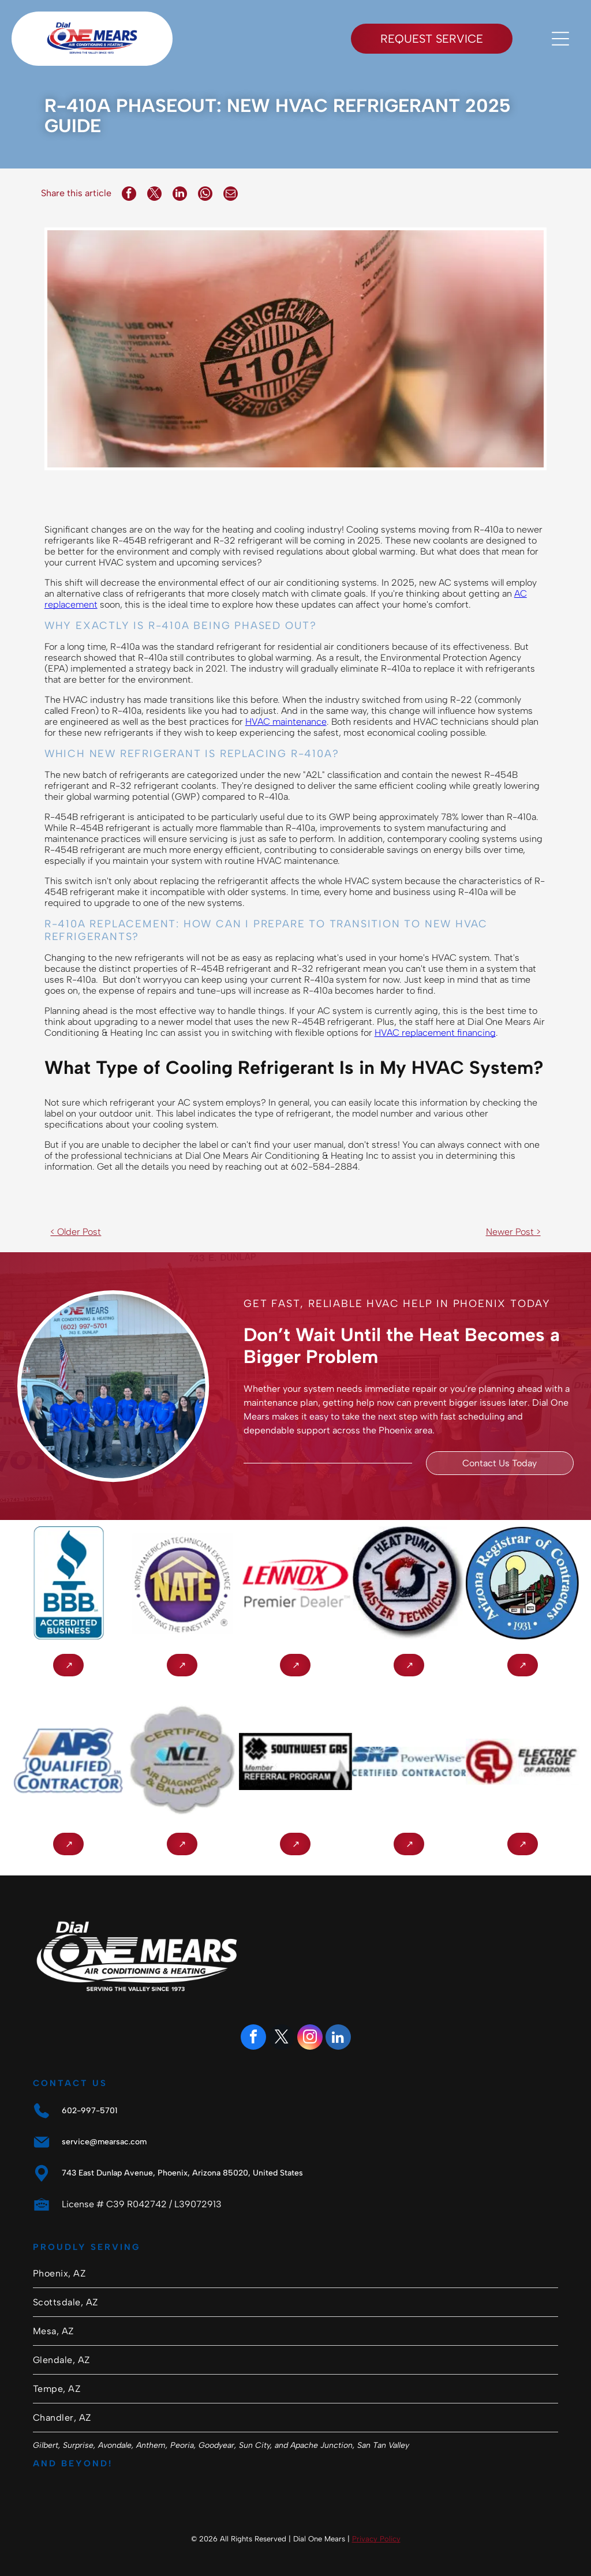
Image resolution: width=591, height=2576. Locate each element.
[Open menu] (560, 38)
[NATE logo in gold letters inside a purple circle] (182, 1583)
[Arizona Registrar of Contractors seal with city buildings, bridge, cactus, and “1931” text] (522, 1583)
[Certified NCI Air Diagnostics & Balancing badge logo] (182, 1761)
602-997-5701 (89, 2111)
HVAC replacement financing (435, 1032)
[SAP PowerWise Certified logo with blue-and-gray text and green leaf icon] (409, 1761)
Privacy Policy (376, 2538)
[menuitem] (295, 2273)
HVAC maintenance (286, 721)
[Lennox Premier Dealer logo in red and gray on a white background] (296, 1583)
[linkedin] (338, 2038)
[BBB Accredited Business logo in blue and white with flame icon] (68, 1583)
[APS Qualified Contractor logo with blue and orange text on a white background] (68, 1761)
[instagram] (310, 2038)
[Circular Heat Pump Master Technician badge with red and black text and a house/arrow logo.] (409, 1583)
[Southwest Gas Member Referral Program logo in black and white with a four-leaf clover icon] (296, 1761)
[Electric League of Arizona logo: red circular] (522, 1761)
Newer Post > (513, 1231)
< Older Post (75, 1231)
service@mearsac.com (104, 2142)
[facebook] (253, 2038)
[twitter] (281, 2038)
